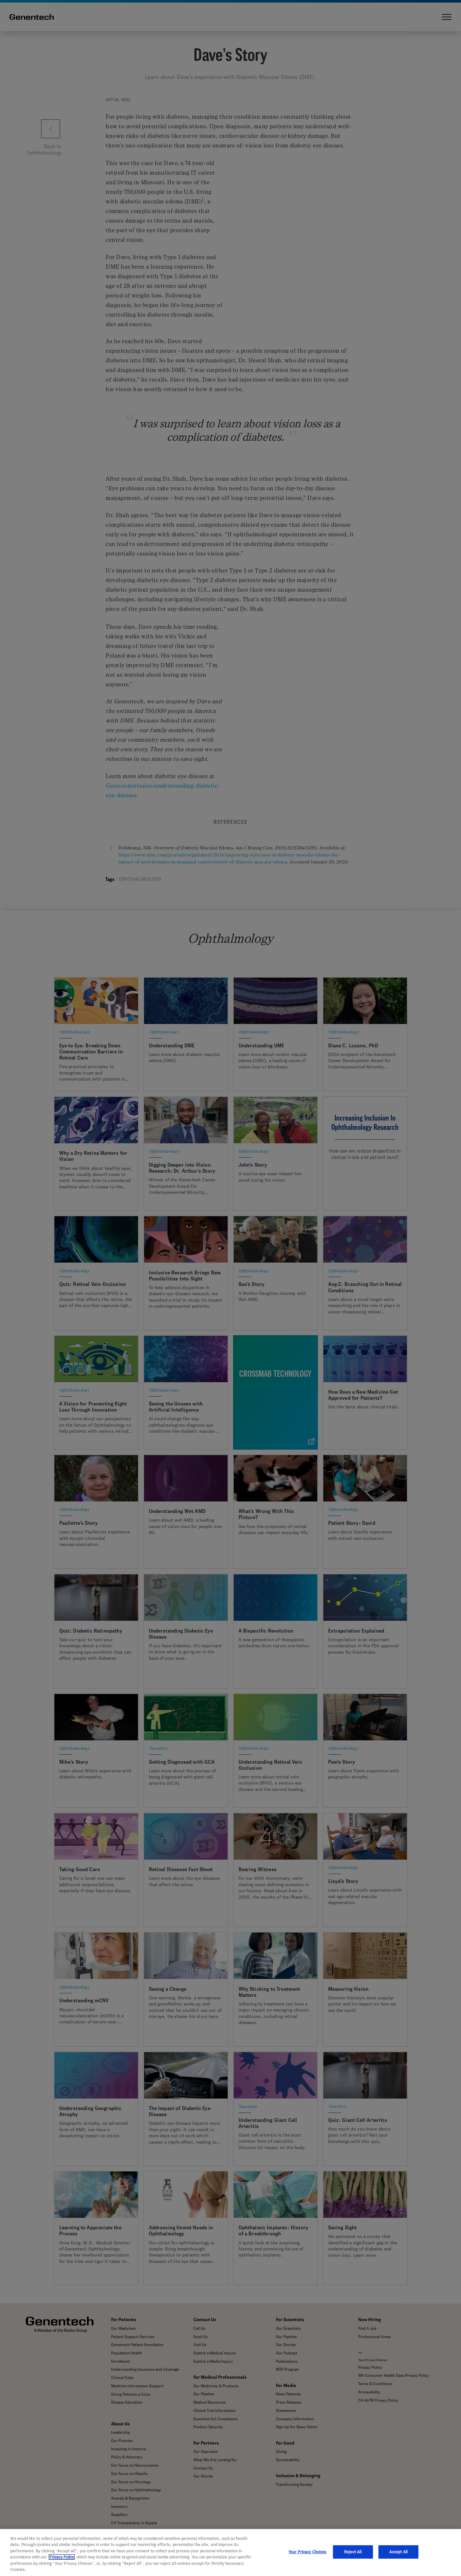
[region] (230, 2552)
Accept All (398, 2552)
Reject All (352, 2552)
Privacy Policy (61, 2557)
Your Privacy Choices (307, 2552)
